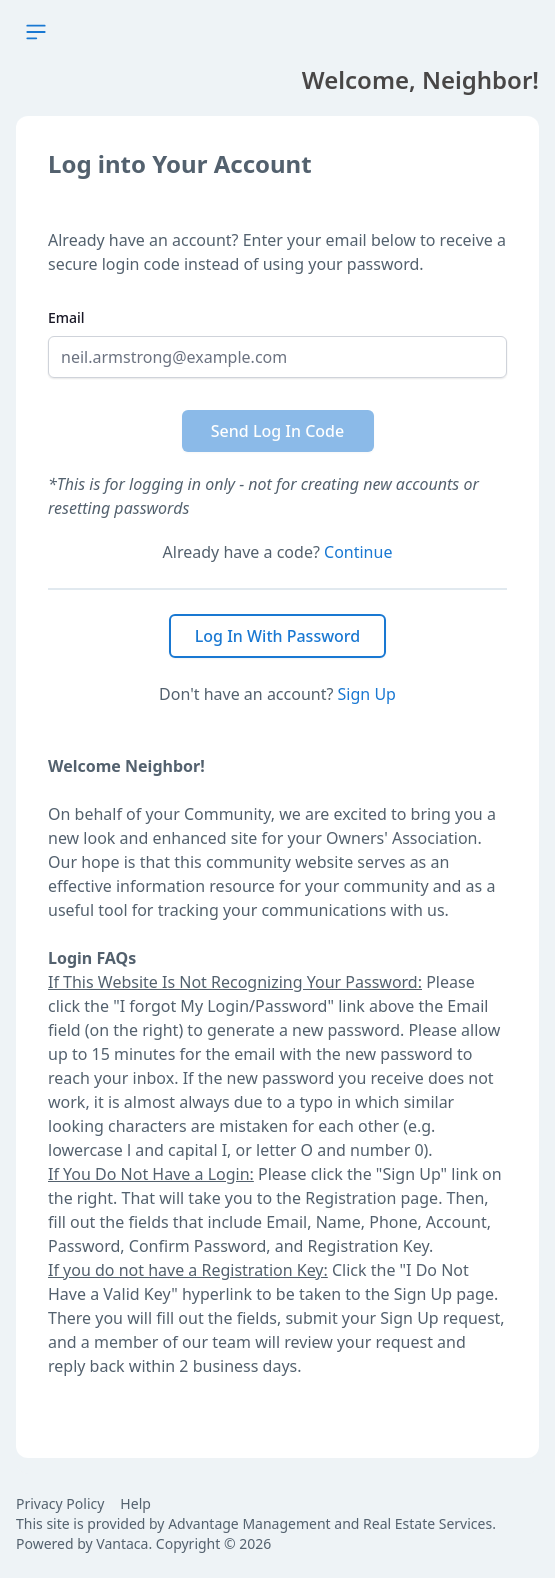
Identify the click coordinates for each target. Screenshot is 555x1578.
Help (135, 1503)
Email (66, 317)
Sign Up (367, 694)
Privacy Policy (60, 1503)
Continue (358, 552)
